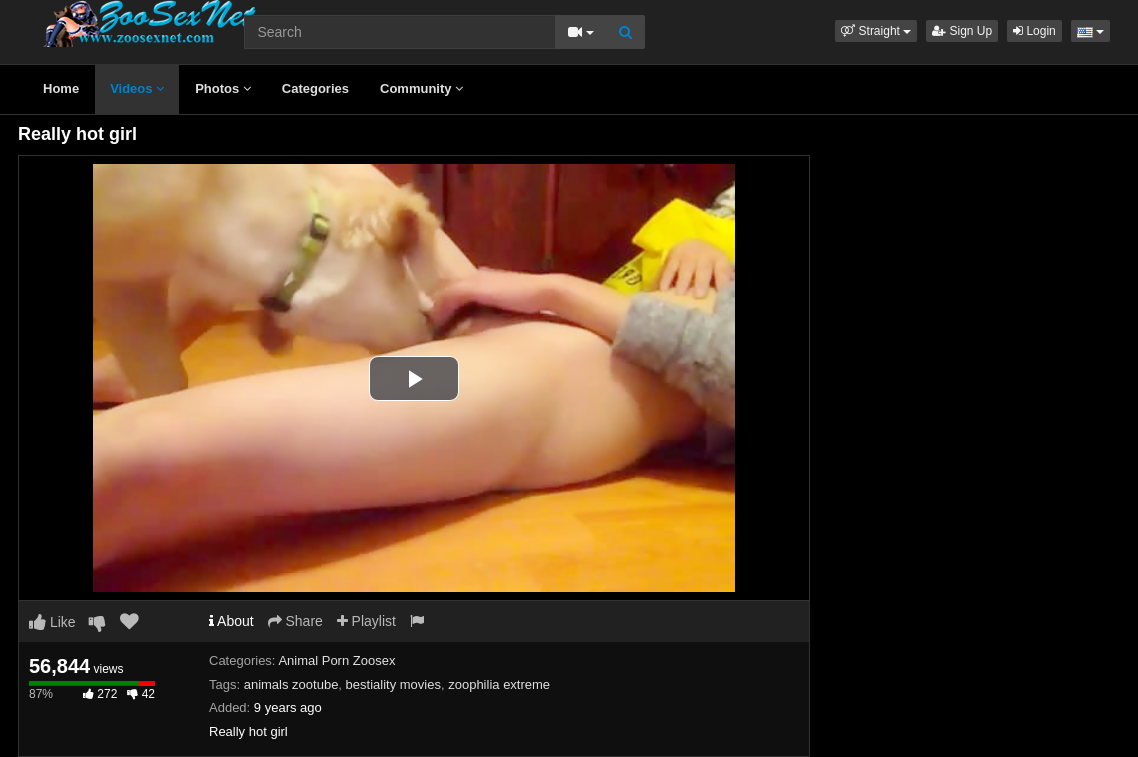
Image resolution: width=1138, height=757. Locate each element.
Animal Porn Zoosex (336, 660)
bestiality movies (393, 684)
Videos (137, 88)
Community (421, 88)
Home (61, 88)
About (231, 621)
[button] (876, 31)
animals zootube (291, 684)
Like (52, 622)
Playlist (366, 621)
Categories (315, 88)
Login (1034, 31)
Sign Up (962, 31)
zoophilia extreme (499, 684)
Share (295, 621)
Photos (223, 88)
